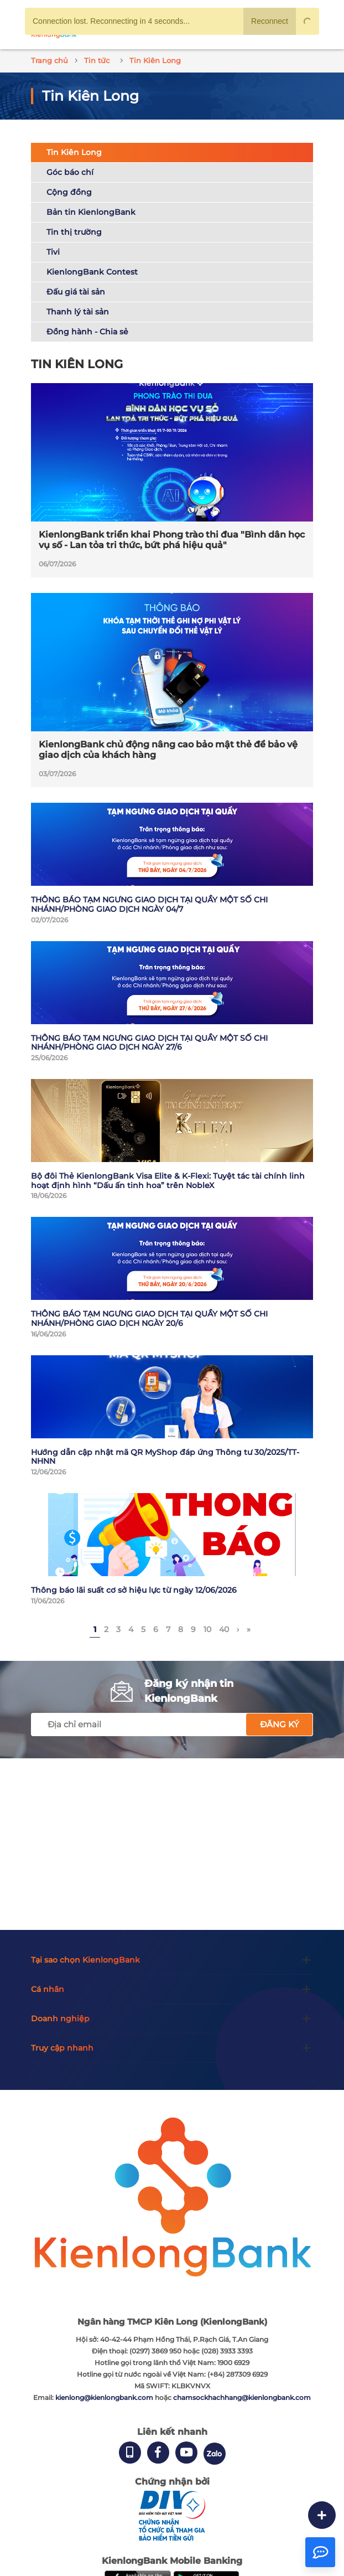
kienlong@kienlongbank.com (105, 2397)
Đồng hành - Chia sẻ (87, 332)
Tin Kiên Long (74, 152)
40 (224, 1629)
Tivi (53, 252)
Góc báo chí (69, 172)
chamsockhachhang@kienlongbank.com (242, 2397)
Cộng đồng (69, 192)
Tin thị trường (74, 232)
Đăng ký (279, 1724)
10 (207, 1629)
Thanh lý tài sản (77, 312)
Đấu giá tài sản (75, 292)
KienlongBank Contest (92, 272)
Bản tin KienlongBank (90, 212)
